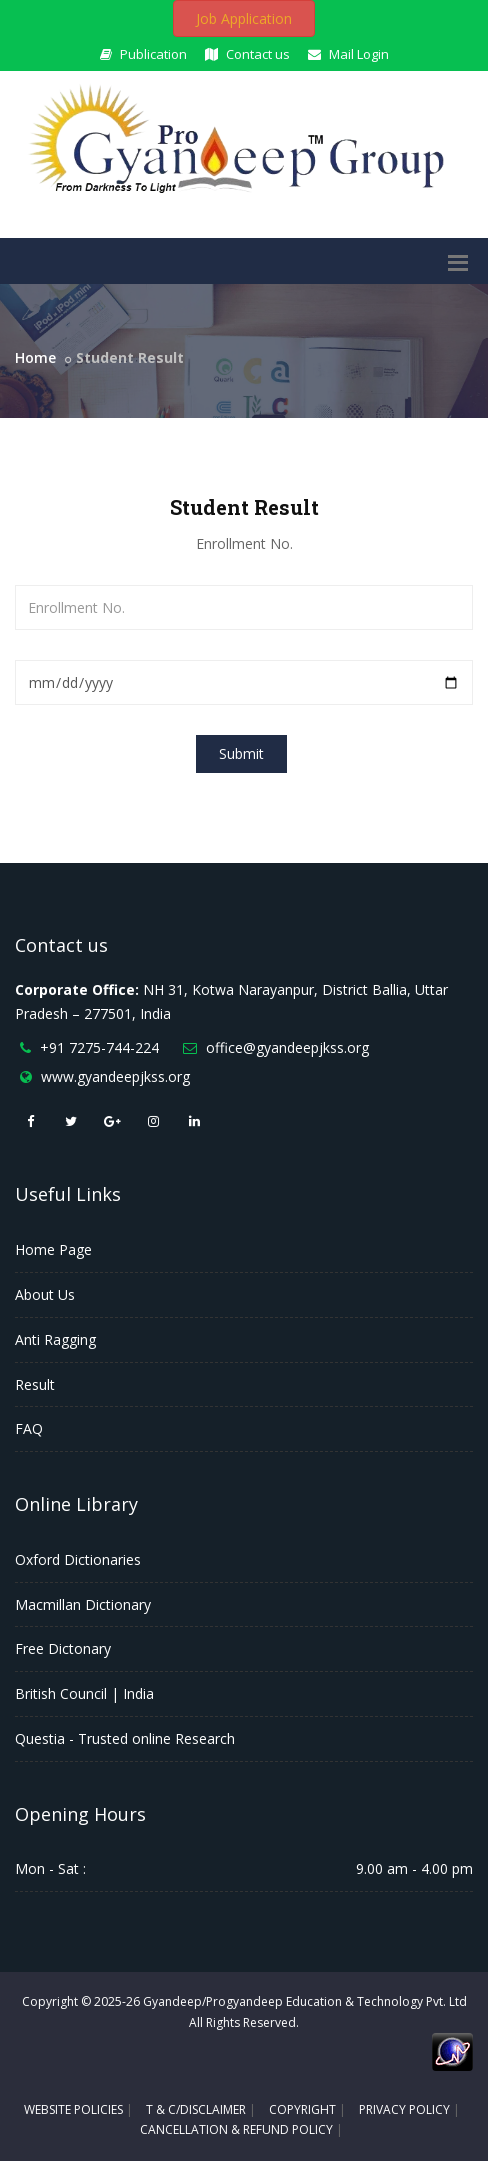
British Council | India (84, 1693)
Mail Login (348, 54)
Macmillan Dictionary (83, 1604)
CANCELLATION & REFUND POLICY (236, 2129)
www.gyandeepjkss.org (115, 1076)
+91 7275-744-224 (99, 1047)
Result (35, 1384)
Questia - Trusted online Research (125, 1738)
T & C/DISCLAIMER (196, 2109)
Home (35, 357)
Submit (241, 753)
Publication (143, 54)
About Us (45, 1294)
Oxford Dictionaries (78, 1559)
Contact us (247, 54)
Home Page (53, 1249)
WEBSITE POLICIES (73, 2109)
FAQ (29, 1428)
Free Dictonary (63, 1648)
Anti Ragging (55, 1339)
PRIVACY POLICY (404, 2109)
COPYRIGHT (302, 2109)
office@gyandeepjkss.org (287, 1047)
